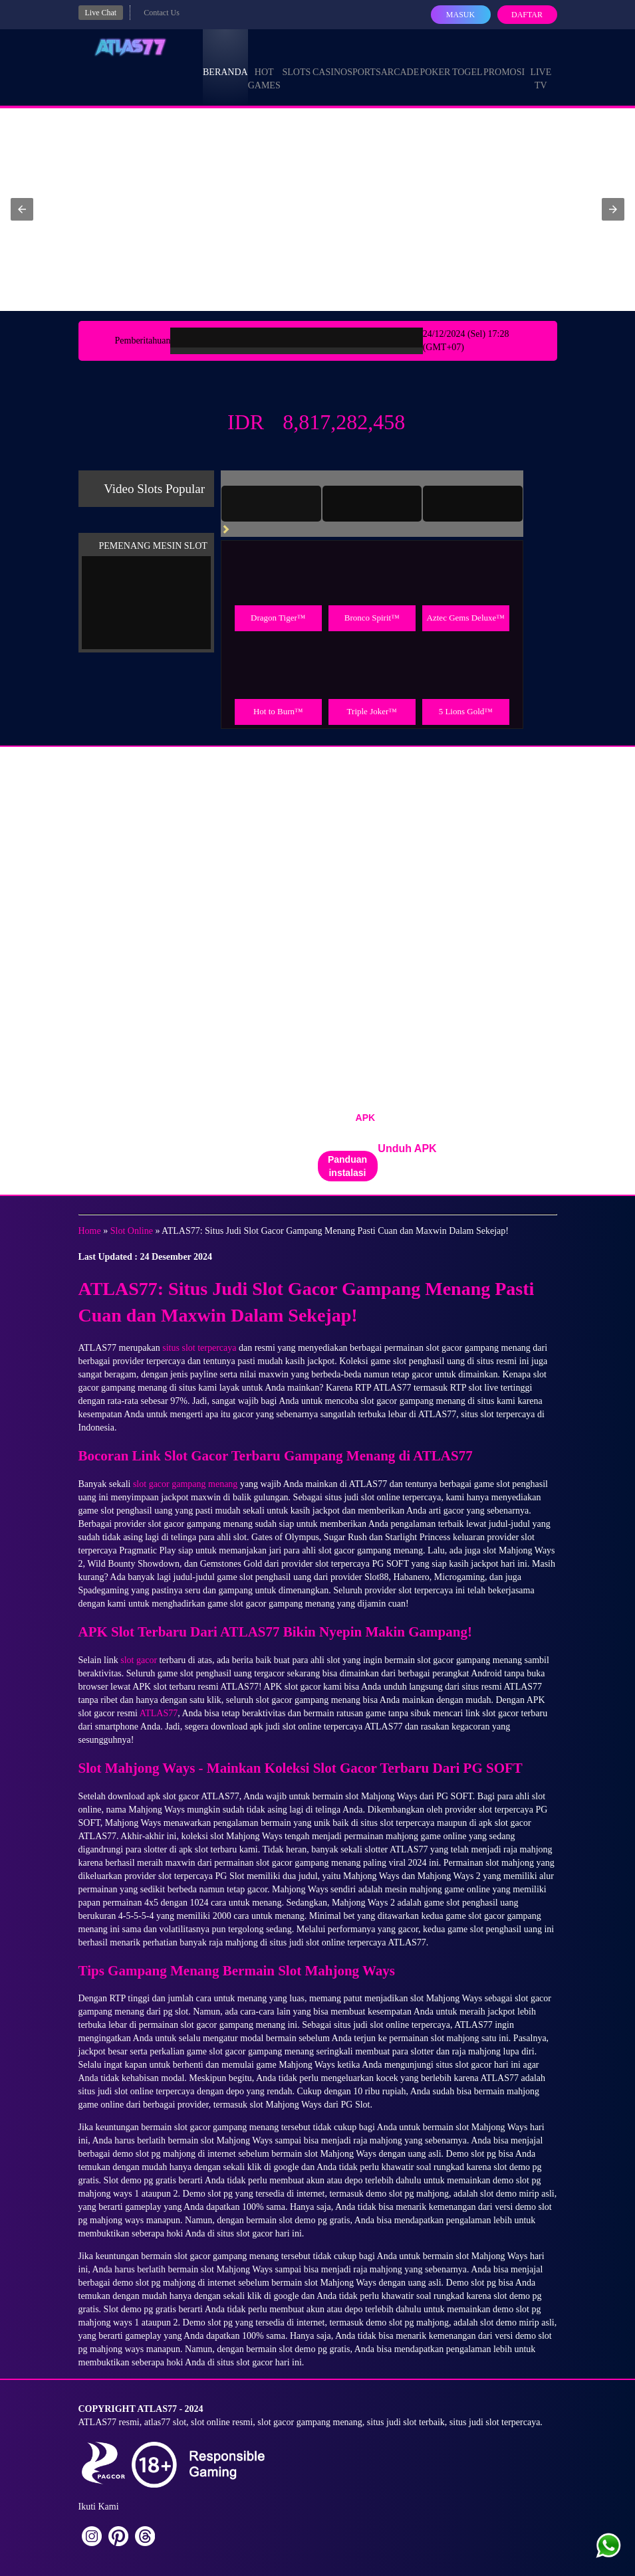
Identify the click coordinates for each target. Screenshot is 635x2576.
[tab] (271, 504)
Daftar (527, 14)
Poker (435, 60)
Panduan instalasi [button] (347, 1166)
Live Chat (101, 12)
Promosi (504, 60)
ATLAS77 (159, 1713)
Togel (467, 60)
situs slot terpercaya (199, 1348)
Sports (364, 60)
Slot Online (131, 1231)
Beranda (225, 60)
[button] (22, 209)
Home (89, 1231)
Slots (296, 60)
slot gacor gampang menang (185, 1484)
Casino (330, 60)
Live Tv (540, 66)
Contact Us (162, 12)
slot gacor (138, 1660)
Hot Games (264, 66)
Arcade (400, 60)
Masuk (460, 14)
